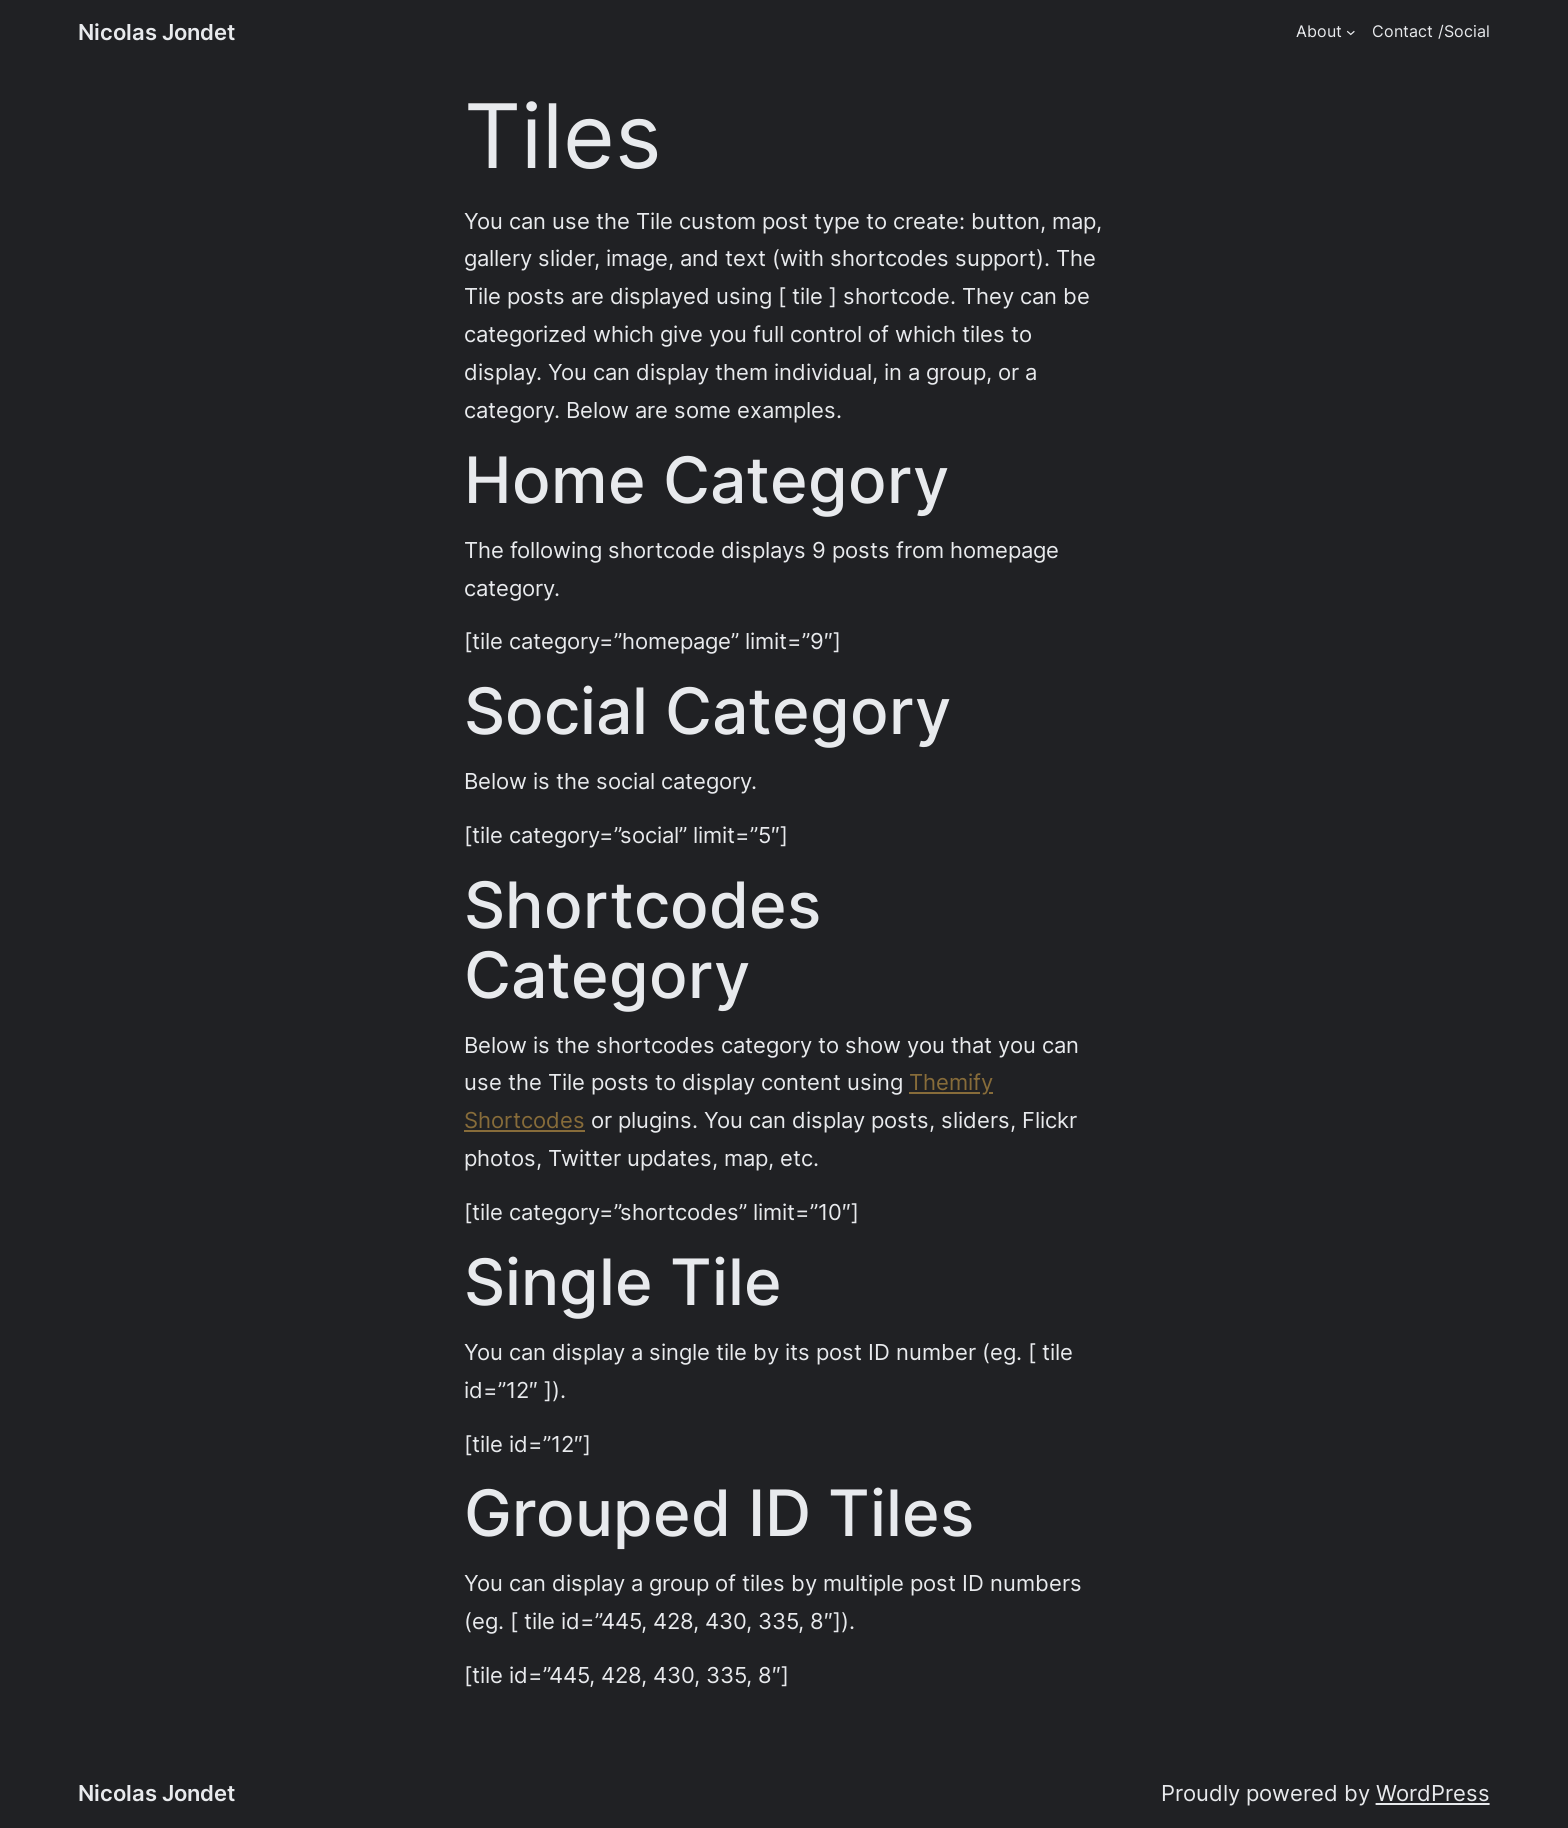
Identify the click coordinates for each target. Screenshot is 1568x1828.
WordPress (1433, 1792)
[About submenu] (1351, 32)
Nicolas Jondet (156, 31)
